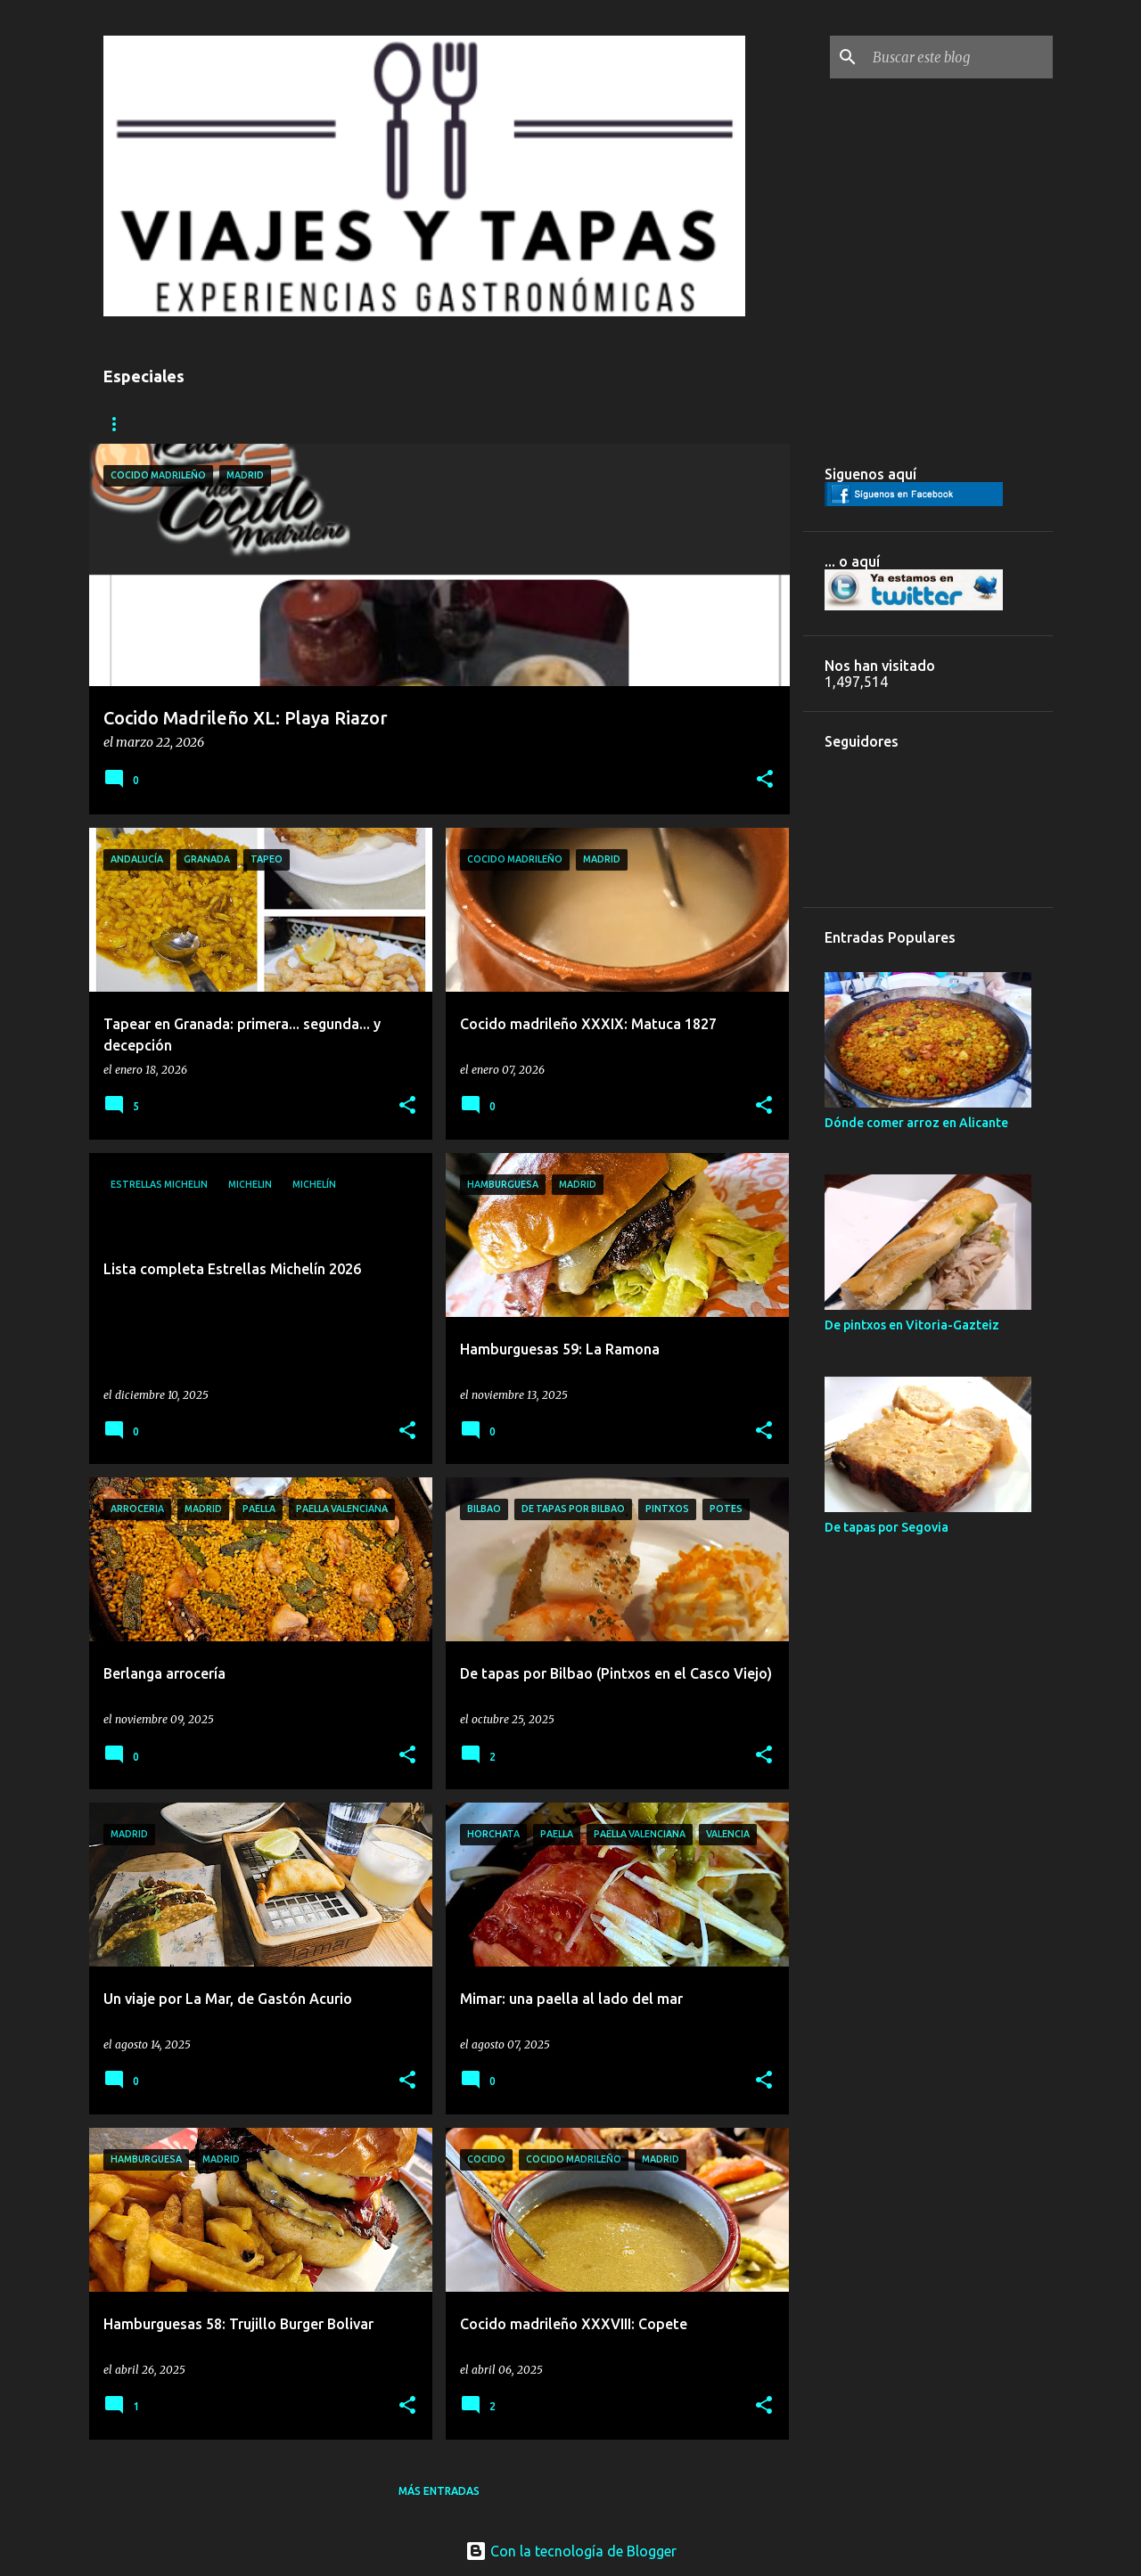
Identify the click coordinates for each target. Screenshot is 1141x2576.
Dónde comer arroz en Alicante (916, 1123)
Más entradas (439, 2491)
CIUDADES (131, 423)
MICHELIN (445, 423)
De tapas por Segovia (886, 1527)
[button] (765, 780)
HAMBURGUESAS (245, 423)
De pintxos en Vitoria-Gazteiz (912, 1325)
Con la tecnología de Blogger (571, 2551)
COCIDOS (355, 423)
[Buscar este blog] (959, 57)
